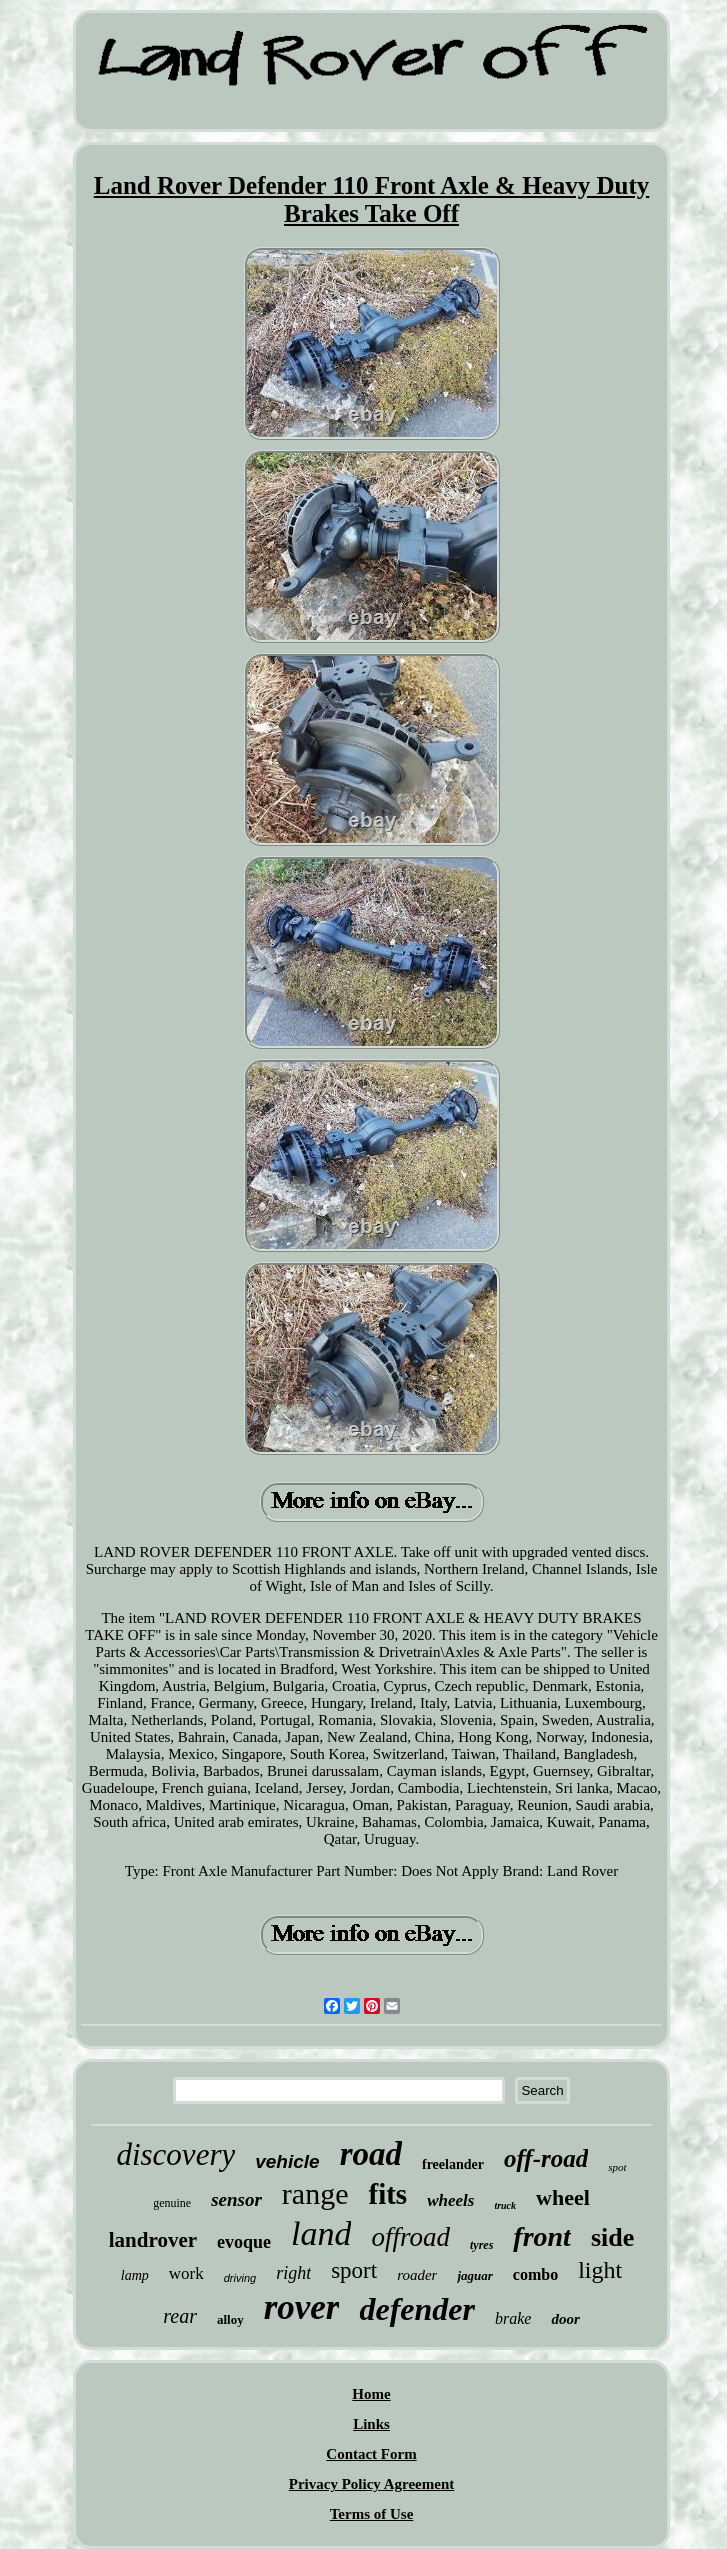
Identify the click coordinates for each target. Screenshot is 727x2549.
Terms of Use (372, 2514)
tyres (481, 2245)
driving (240, 2278)
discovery (175, 2154)
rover (302, 2307)
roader (417, 2275)
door (565, 2319)
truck (505, 2205)
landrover (153, 2240)
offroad (410, 2237)
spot (617, 2167)
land (321, 2233)
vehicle (287, 2161)
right (293, 2273)
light (600, 2270)
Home (371, 2394)
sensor (236, 2199)
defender (417, 2309)
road (371, 2154)
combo (535, 2274)
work (186, 2273)
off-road (546, 2158)
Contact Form (371, 2454)
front (542, 2236)
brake (513, 2318)
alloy (230, 2319)
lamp (135, 2275)
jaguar (474, 2275)
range (315, 2193)
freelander (453, 2164)
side (612, 2237)
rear (180, 2316)
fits (387, 2194)
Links (371, 2424)
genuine (172, 2203)
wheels (450, 2200)
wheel (563, 2197)
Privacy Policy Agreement (372, 2484)
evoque (244, 2242)
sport (354, 2270)
